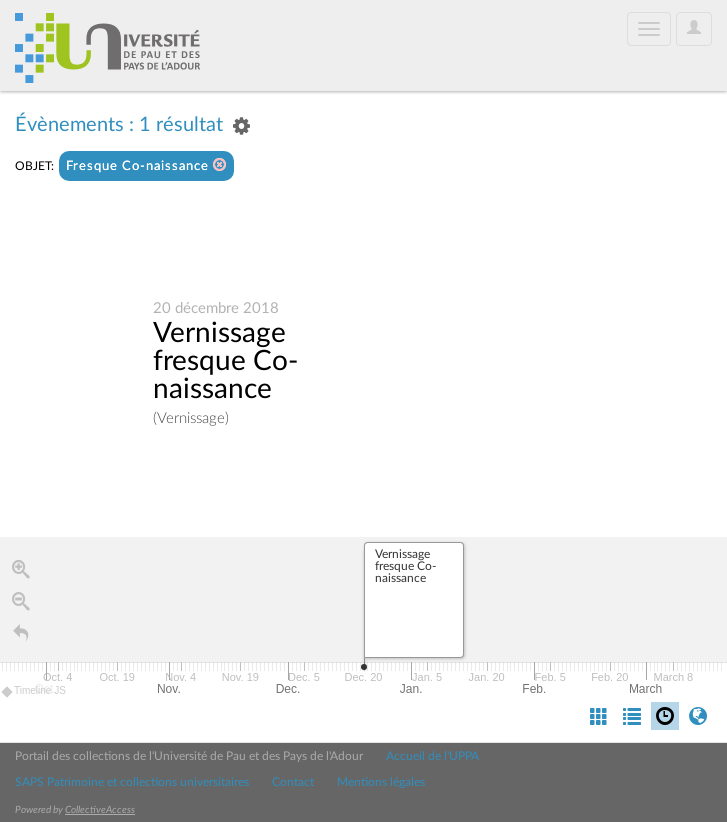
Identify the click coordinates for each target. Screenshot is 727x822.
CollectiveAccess (100, 810)
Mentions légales (381, 782)
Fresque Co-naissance (146, 165)
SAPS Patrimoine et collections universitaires (132, 782)
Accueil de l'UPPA (432, 756)
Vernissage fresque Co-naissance (225, 363)
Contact (293, 782)
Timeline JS (34, 695)
